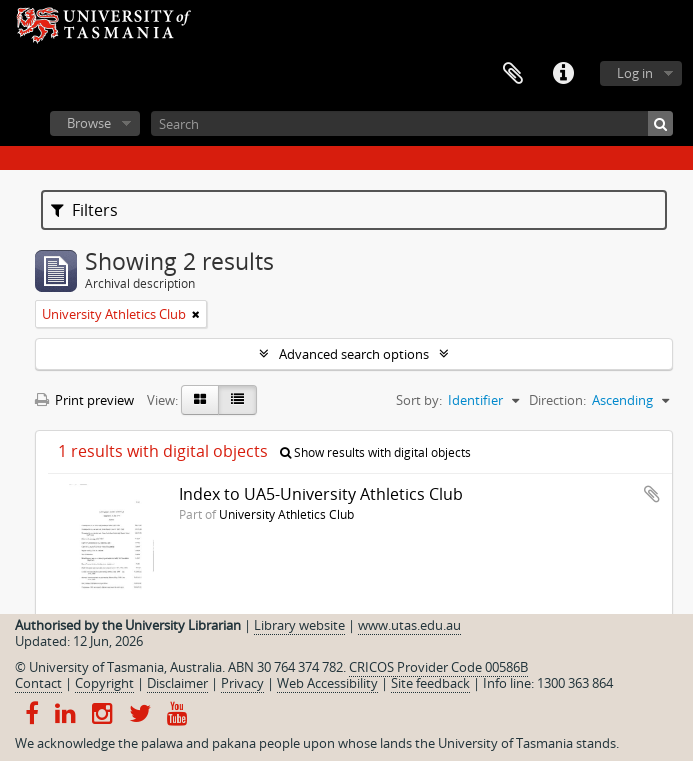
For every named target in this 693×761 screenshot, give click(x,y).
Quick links (563, 74)
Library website (299, 625)
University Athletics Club (286, 514)
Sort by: (419, 400)
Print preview (84, 400)
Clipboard (513, 74)
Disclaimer (177, 683)
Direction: (557, 400)
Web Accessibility (327, 683)
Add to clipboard (652, 494)
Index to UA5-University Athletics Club (321, 494)
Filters (84, 210)
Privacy (242, 683)
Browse (89, 123)
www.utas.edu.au (409, 625)
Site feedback (430, 683)
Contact (38, 683)
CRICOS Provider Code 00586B (438, 667)
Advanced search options (354, 354)
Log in (635, 73)
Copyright (104, 683)
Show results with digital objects (375, 452)
